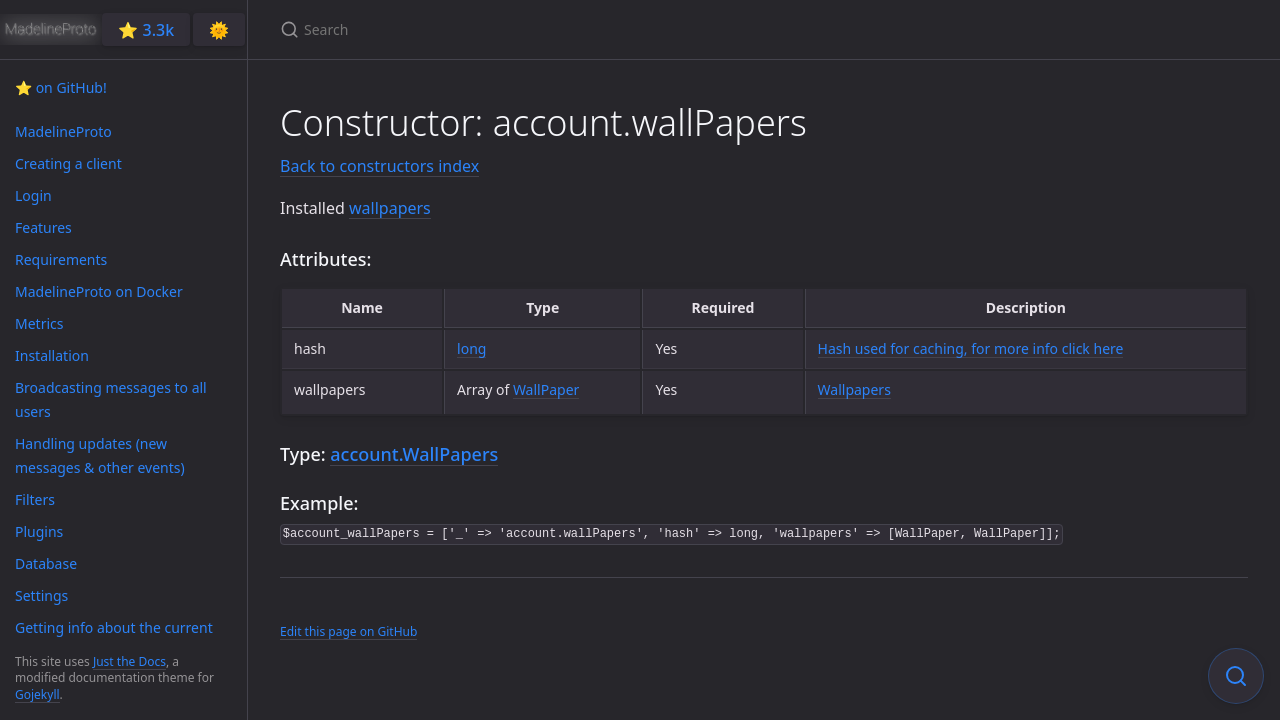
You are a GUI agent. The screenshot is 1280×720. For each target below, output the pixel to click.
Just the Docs (129, 661)
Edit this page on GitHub (348, 631)
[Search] (516, 29)
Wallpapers (854, 389)
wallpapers (390, 208)
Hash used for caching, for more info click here (971, 348)
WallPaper (546, 389)
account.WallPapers (414, 454)
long (471, 348)
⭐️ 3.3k (146, 30)
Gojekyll (37, 694)
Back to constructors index (379, 166)
